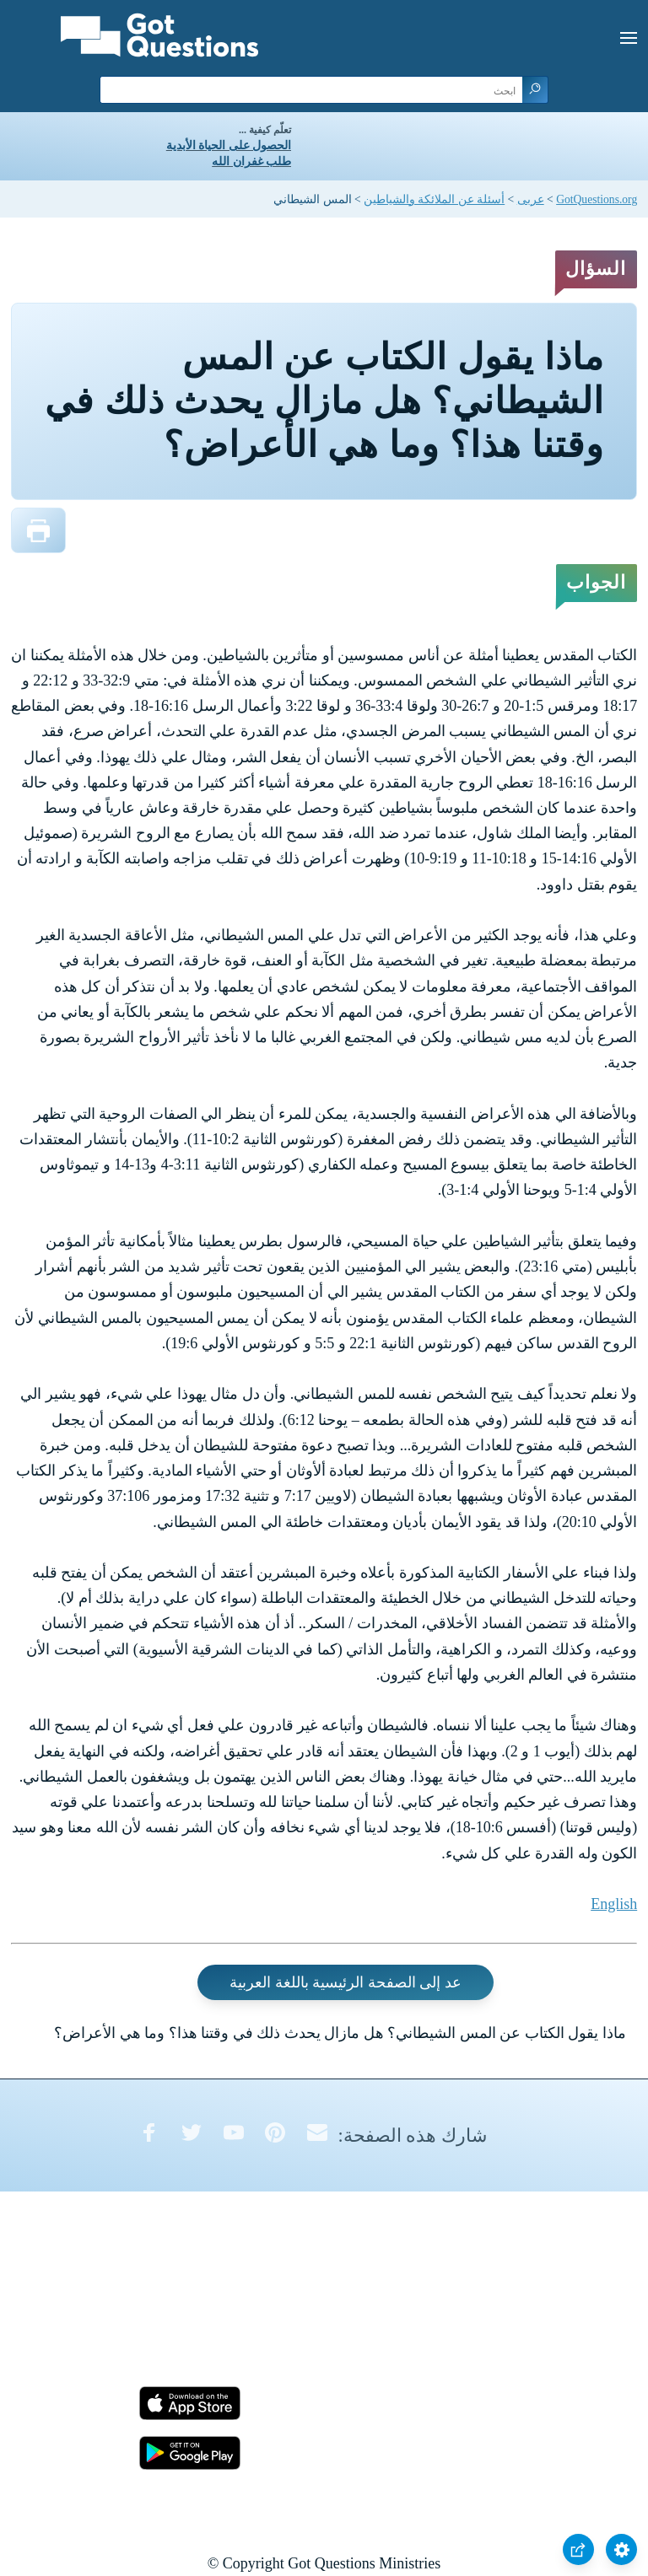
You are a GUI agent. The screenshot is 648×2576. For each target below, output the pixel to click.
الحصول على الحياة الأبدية (228, 145)
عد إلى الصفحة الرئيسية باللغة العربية (346, 1982)
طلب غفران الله (251, 161)
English (614, 1904)
